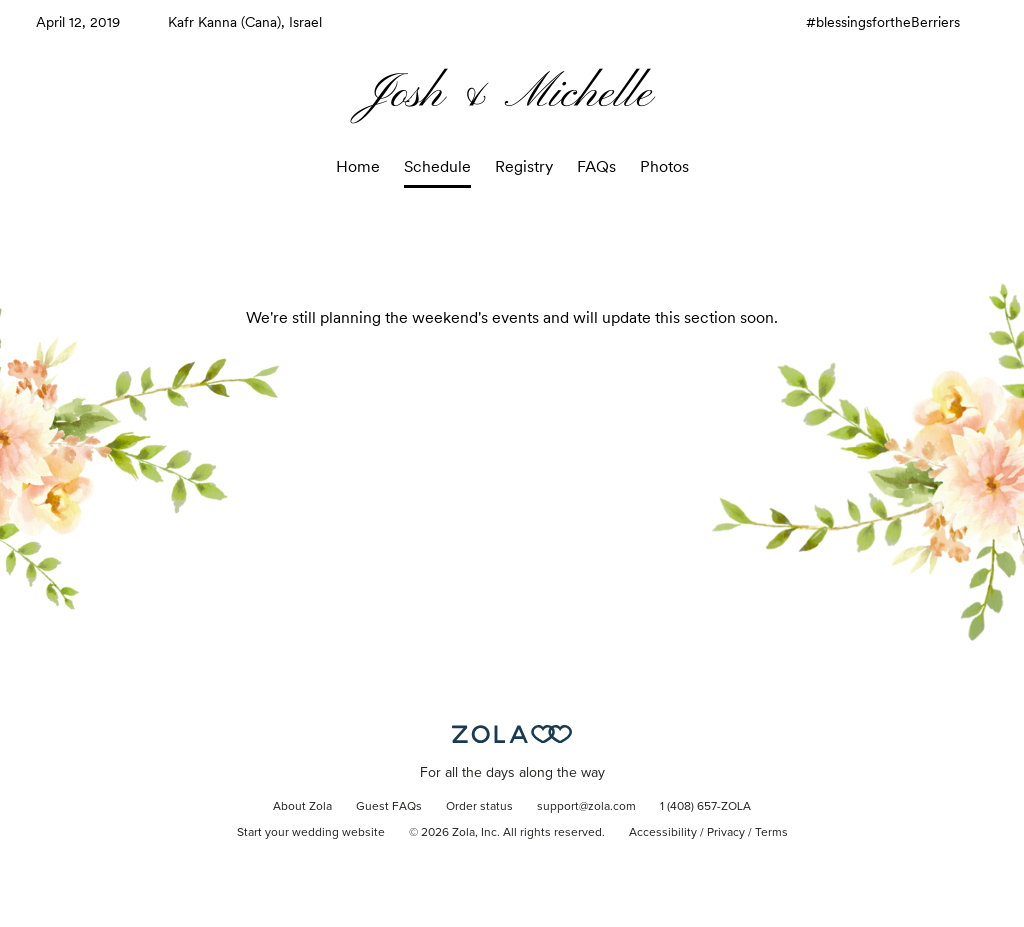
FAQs (596, 166)
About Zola (302, 807)
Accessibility (663, 833)
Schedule (437, 166)
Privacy (726, 833)
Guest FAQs (389, 807)
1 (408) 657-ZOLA (705, 807)
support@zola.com (586, 807)
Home (358, 166)
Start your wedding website (311, 833)
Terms (771, 833)
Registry (524, 166)
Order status (479, 807)
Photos (664, 166)
